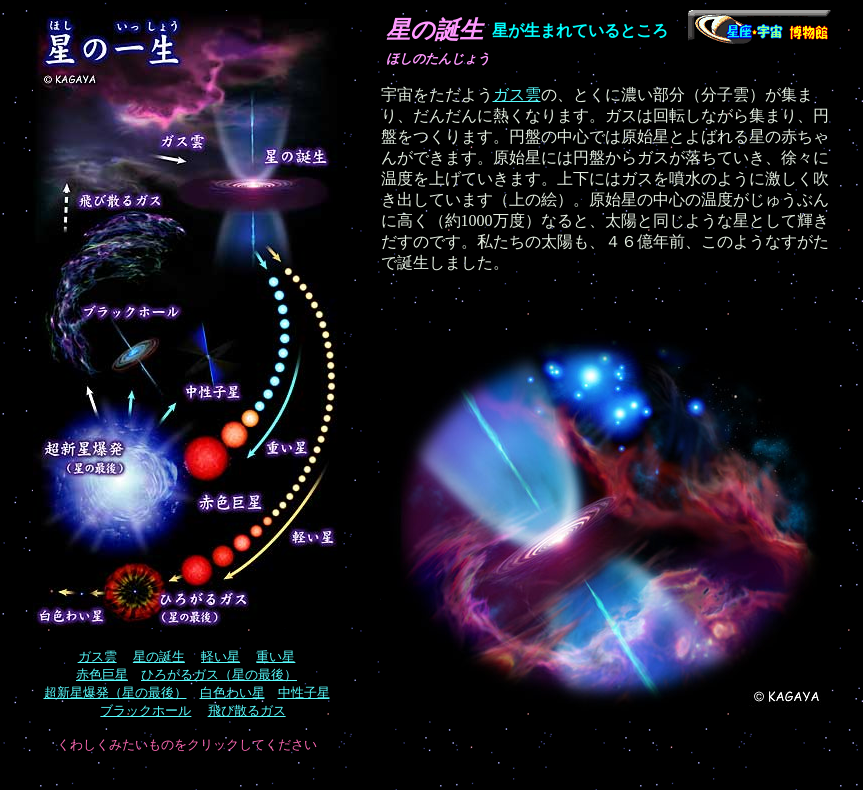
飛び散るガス (247, 710)
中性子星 (304, 692)
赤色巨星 (102, 674)
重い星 (275, 656)
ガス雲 (517, 94)
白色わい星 (232, 692)
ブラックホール (145, 710)
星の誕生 (159, 656)
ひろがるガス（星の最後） (219, 674)
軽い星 (220, 656)
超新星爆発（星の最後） (115, 692)
